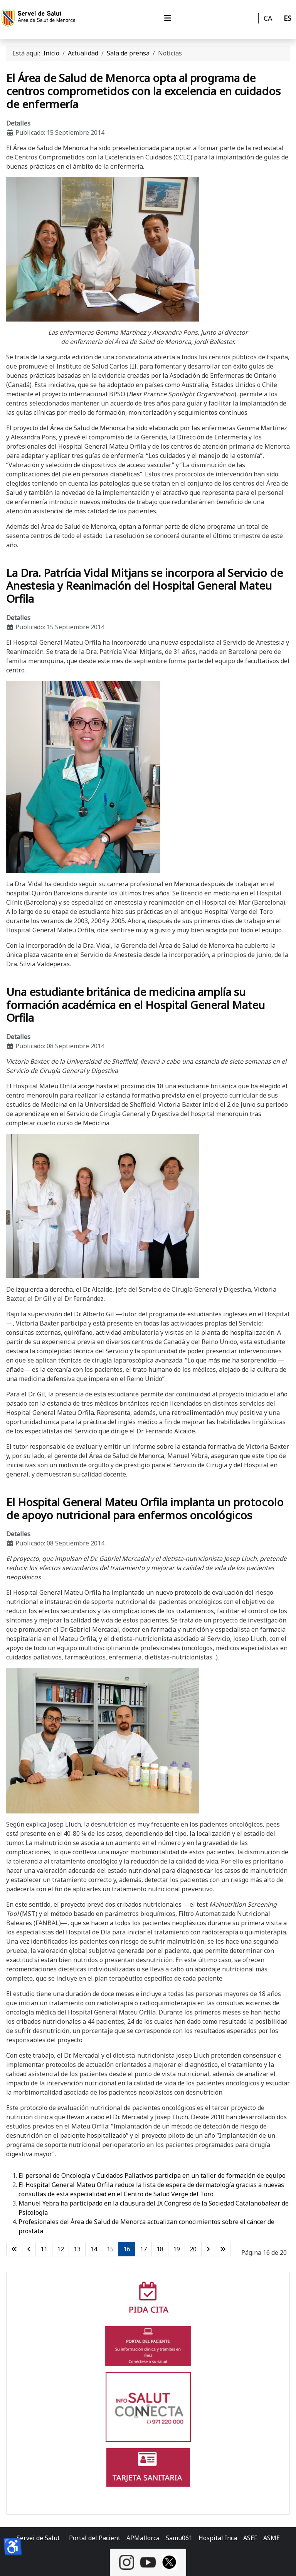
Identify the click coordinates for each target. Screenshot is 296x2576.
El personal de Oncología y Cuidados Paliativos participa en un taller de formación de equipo (152, 2175)
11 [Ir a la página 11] (43, 2249)
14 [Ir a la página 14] (93, 2249)
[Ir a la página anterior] (29, 2249)
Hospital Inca (217, 2538)
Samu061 (179, 2538)
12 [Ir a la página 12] (60, 2249)
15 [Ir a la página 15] (110, 2249)
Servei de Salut (38, 2538)
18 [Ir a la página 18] (159, 2249)
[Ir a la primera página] (14, 2249)
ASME (271, 2538)
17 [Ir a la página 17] (143, 2249)
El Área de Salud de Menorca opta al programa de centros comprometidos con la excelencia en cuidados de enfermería (143, 90)
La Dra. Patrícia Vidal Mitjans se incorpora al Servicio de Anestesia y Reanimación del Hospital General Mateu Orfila (144, 585)
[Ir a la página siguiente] (208, 2249)
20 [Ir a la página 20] (193, 2249)
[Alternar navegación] (167, 18)
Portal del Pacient (94, 2538)
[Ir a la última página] (223, 2249)
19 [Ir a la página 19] (176, 2249)
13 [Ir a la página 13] (77, 2249)
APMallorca (143, 2538)
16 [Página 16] (126, 2249)
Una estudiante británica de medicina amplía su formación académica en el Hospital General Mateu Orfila (135, 1004)
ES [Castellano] (287, 18)
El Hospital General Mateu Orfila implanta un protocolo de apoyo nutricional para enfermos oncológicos (145, 1508)
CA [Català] (268, 18)
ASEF (250, 2538)
